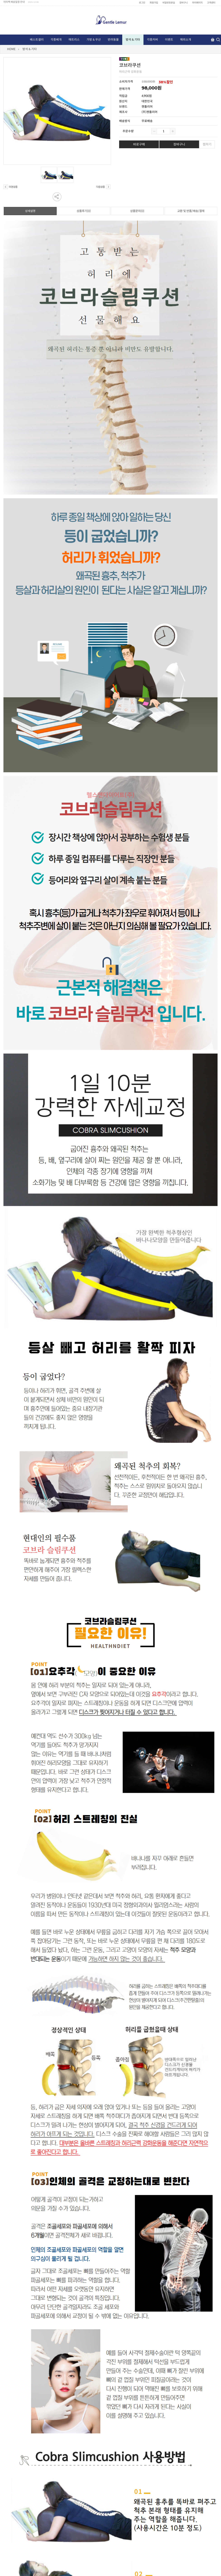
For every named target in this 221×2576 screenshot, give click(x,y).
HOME (11, 49)
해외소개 (185, 39)
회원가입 (154, 2)
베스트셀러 (37, 39)
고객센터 (211, 2)
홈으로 (114, 2512)
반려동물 (113, 39)
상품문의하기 (207, 2346)
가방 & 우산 (94, 39)
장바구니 (183, 2)
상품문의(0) (137, 211)
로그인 (142, 2)
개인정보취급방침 (157, 2512)
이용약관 (139, 2512)
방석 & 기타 (133, 39)
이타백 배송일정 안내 (14, 1)
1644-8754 (22, 2529)
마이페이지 (197, 2)
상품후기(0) (83, 211)
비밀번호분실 (168, 2)
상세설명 (30, 211)
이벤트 (169, 39)
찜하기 (207, 144)
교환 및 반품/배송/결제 (190, 211)
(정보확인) (173, 2534)
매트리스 (74, 39)
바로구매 (139, 144)
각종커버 (152, 39)
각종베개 (56, 39)
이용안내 (126, 2512)
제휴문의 (175, 2512)
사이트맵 (188, 2512)
